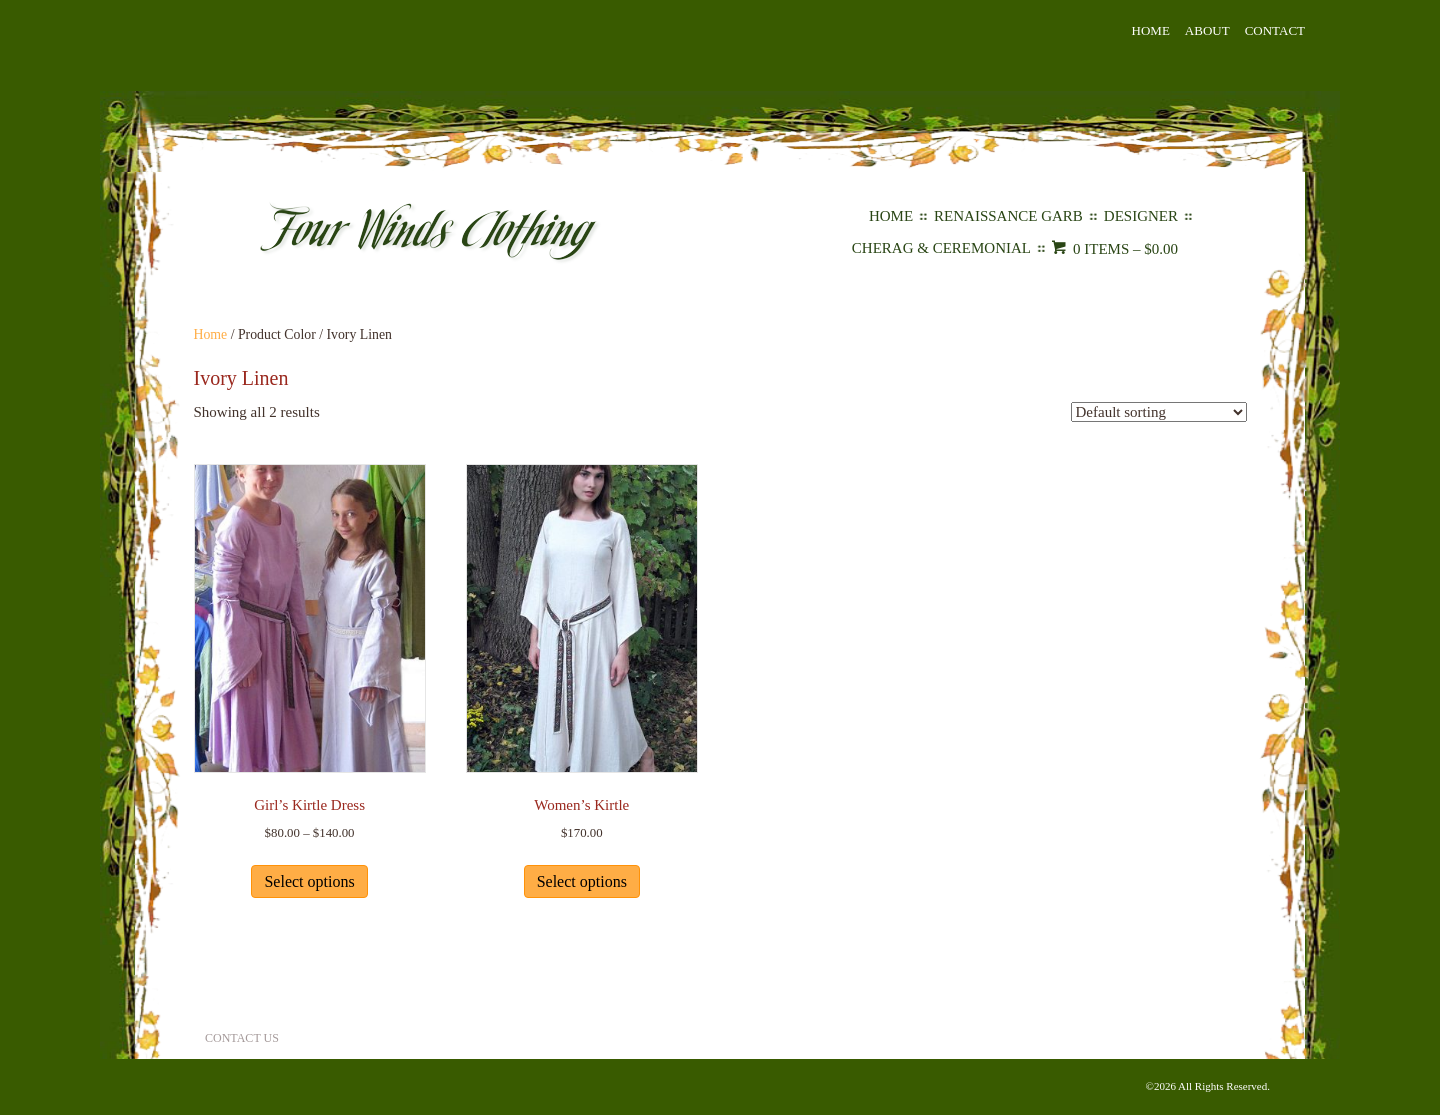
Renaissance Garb (1008, 216)
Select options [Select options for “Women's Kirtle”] (582, 881)
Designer (1141, 216)
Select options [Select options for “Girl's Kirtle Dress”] (309, 881)
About (1207, 30)
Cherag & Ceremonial (941, 248)
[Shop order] (1159, 412)
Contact (1275, 30)
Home (1151, 30)
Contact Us (242, 1038)
